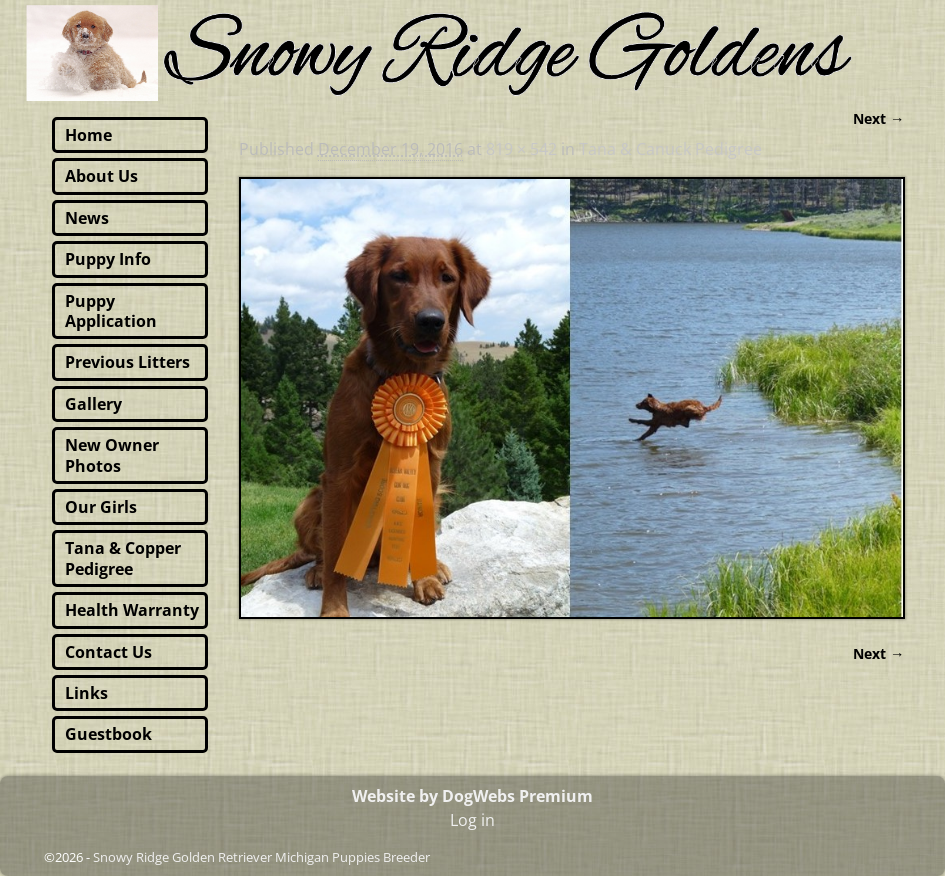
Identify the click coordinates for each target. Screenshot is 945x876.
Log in (472, 820)
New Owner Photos (112, 455)
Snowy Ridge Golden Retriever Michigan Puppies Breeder (261, 857)
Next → (878, 118)
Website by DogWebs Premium (472, 796)
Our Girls (101, 507)
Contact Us (108, 652)
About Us (101, 176)
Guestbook (108, 734)
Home (88, 135)
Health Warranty (132, 610)
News (87, 218)
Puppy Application (111, 311)
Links (86, 693)
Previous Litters (127, 362)
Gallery (93, 404)
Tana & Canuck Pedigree (670, 149)
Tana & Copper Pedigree (123, 558)
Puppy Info (108, 259)
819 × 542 (521, 149)
